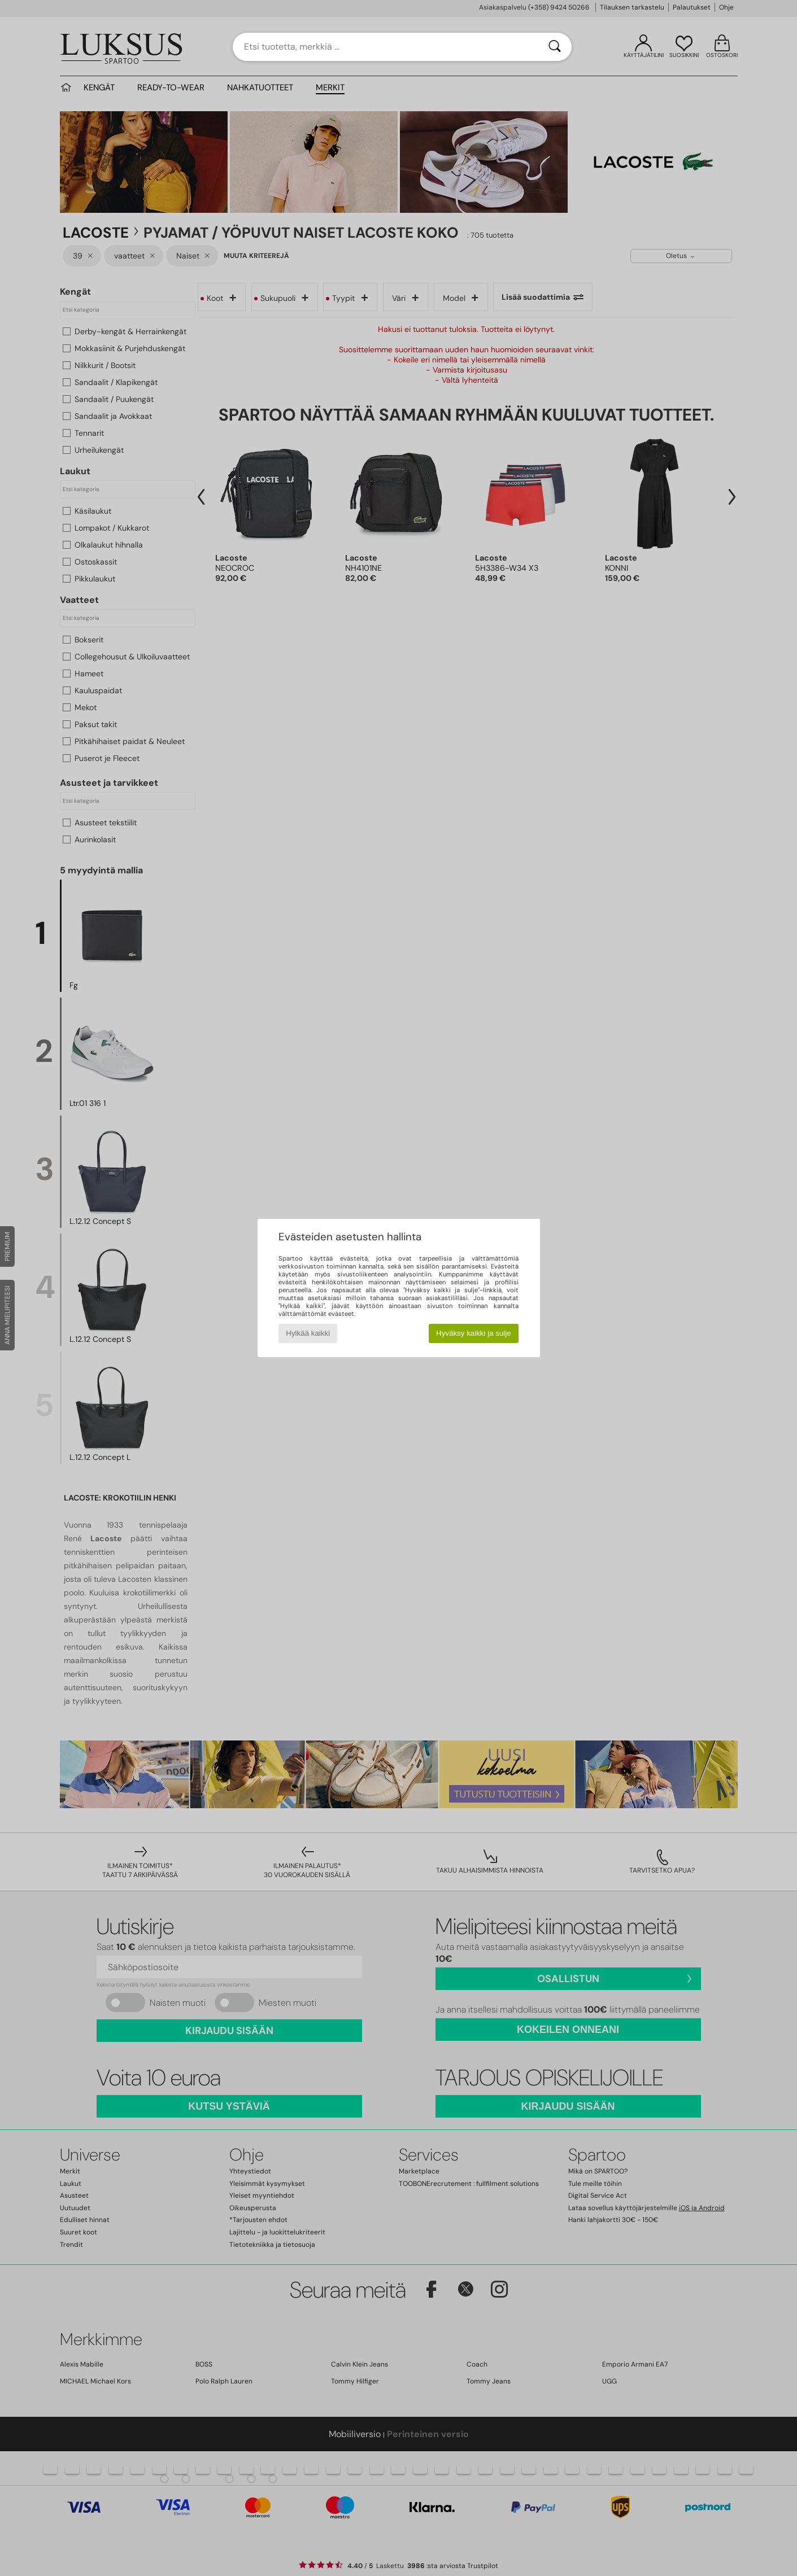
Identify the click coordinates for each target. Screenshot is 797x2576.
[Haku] (554, 47)
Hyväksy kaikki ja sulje (473, 1333)
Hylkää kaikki (308, 1333)
